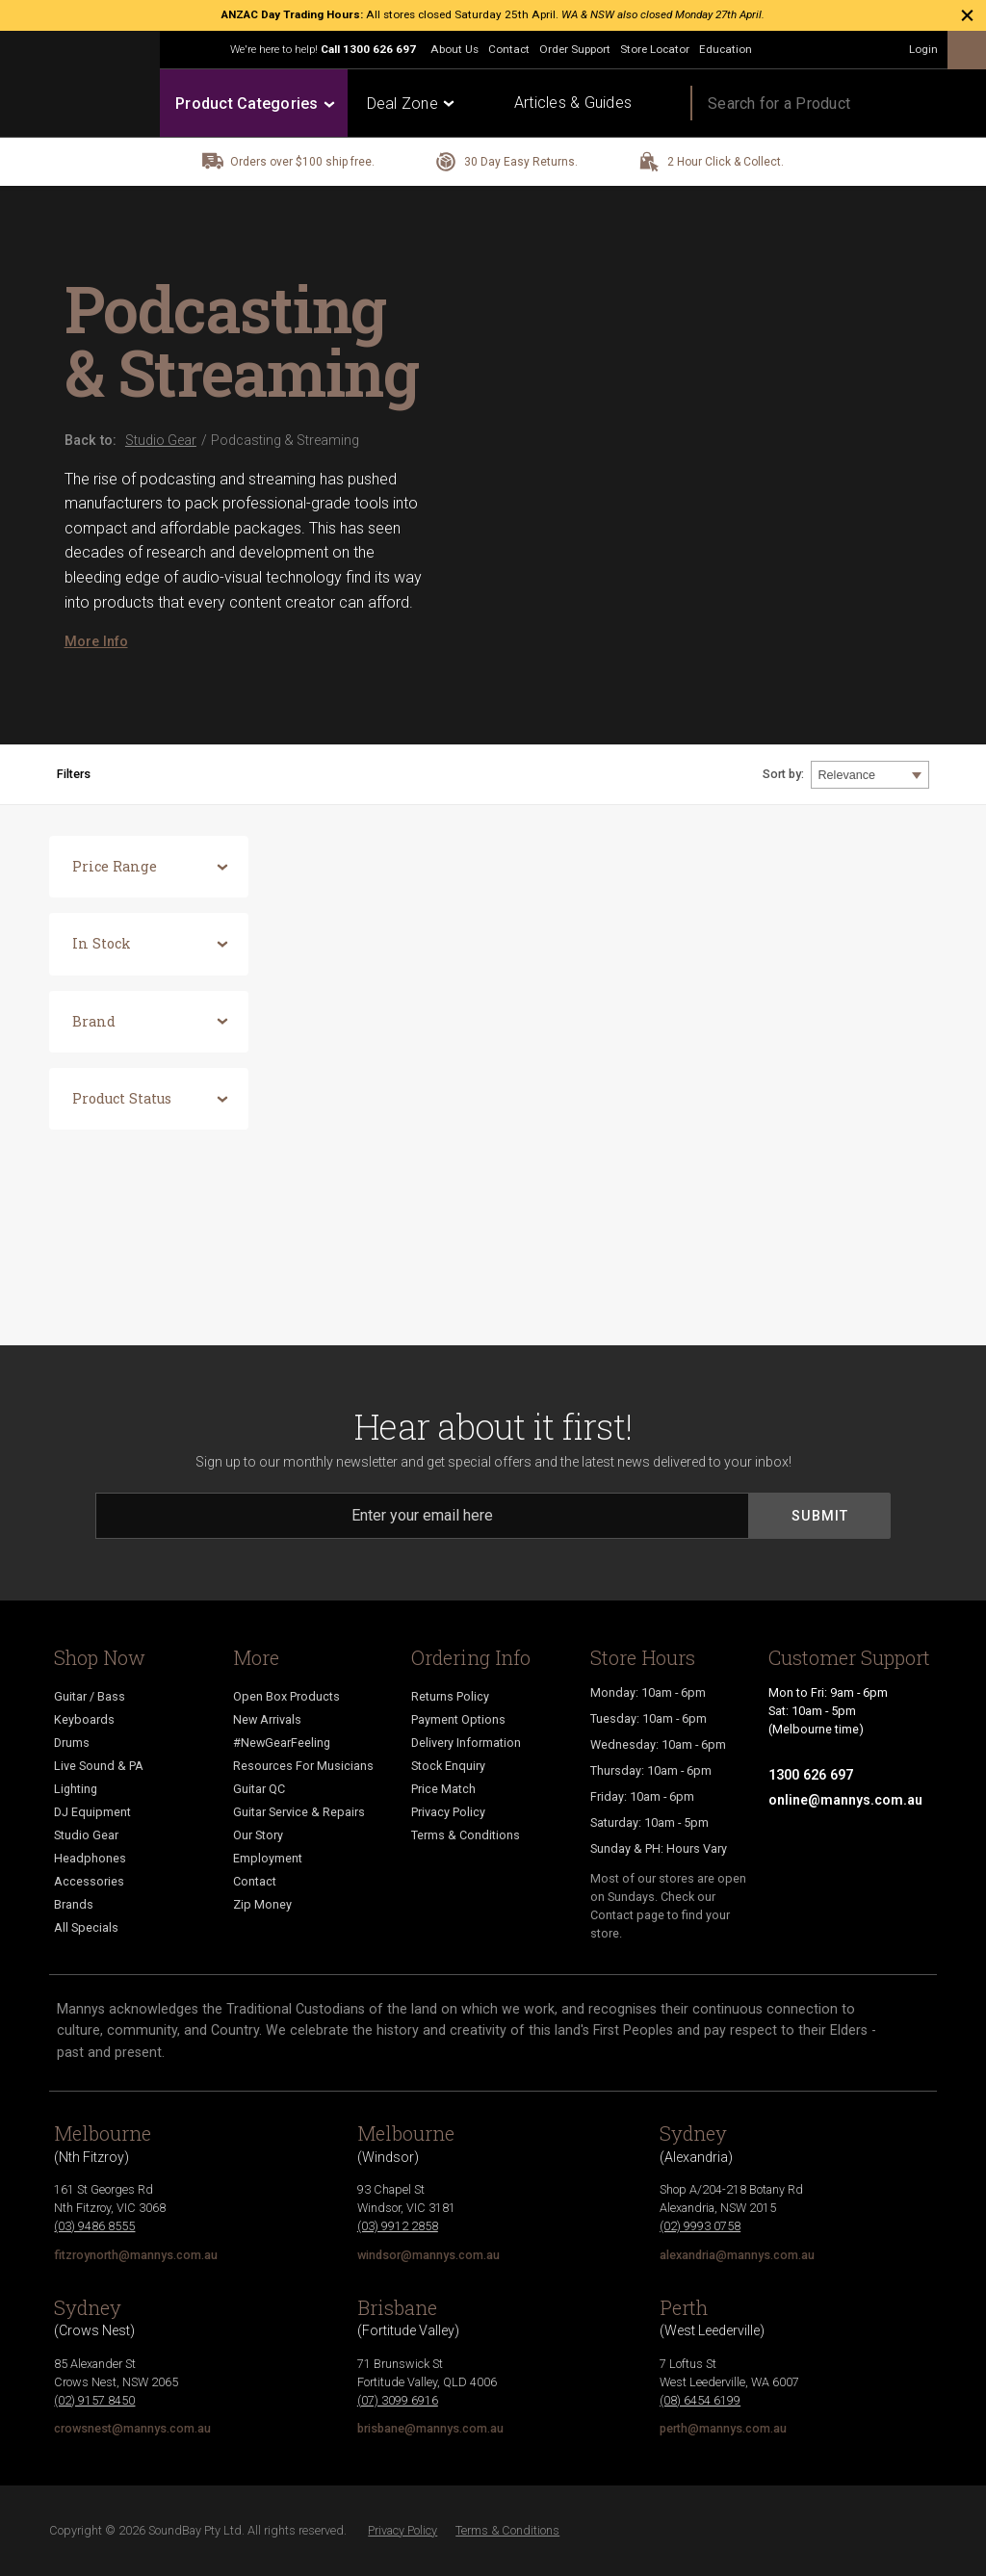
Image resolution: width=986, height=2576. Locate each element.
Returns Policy (450, 1696)
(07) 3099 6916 (397, 2400)
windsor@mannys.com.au (428, 2255)
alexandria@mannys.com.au (737, 2255)
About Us (454, 49)
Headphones (90, 1858)
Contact (509, 49)
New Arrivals (267, 1719)
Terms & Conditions (465, 1835)
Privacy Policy (448, 1812)
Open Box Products (286, 1696)
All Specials (86, 1927)
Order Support (574, 49)
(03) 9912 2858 (397, 2226)
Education (725, 49)
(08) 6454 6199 (700, 2400)
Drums (72, 1742)
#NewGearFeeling (281, 1742)
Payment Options (458, 1719)
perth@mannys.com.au (723, 2428)
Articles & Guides (573, 102)
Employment (267, 1858)
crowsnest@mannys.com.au (132, 2428)
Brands (73, 1904)
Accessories (89, 1881)
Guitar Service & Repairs (299, 1812)
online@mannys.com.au (845, 1800)
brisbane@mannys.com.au (430, 2428)
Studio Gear (86, 1835)
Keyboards (84, 1719)
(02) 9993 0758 (700, 2226)
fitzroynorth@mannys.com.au (136, 2255)
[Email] (422, 1516)
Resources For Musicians (303, 1765)
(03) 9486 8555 (94, 2226)
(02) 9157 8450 (94, 2400)
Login (923, 49)
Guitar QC (259, 1789)
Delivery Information (466, 1742)
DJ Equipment (92, 1812)
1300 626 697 (379, 49)
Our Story (258, 1835)
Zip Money (262, 1904)
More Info (96, 641)
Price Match (443, 1789)
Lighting (75, 1789)
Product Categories (253, 103)
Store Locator (654, 49)
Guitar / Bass (89, 1696)
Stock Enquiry (448, 1765)
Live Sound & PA (98, 1765)
